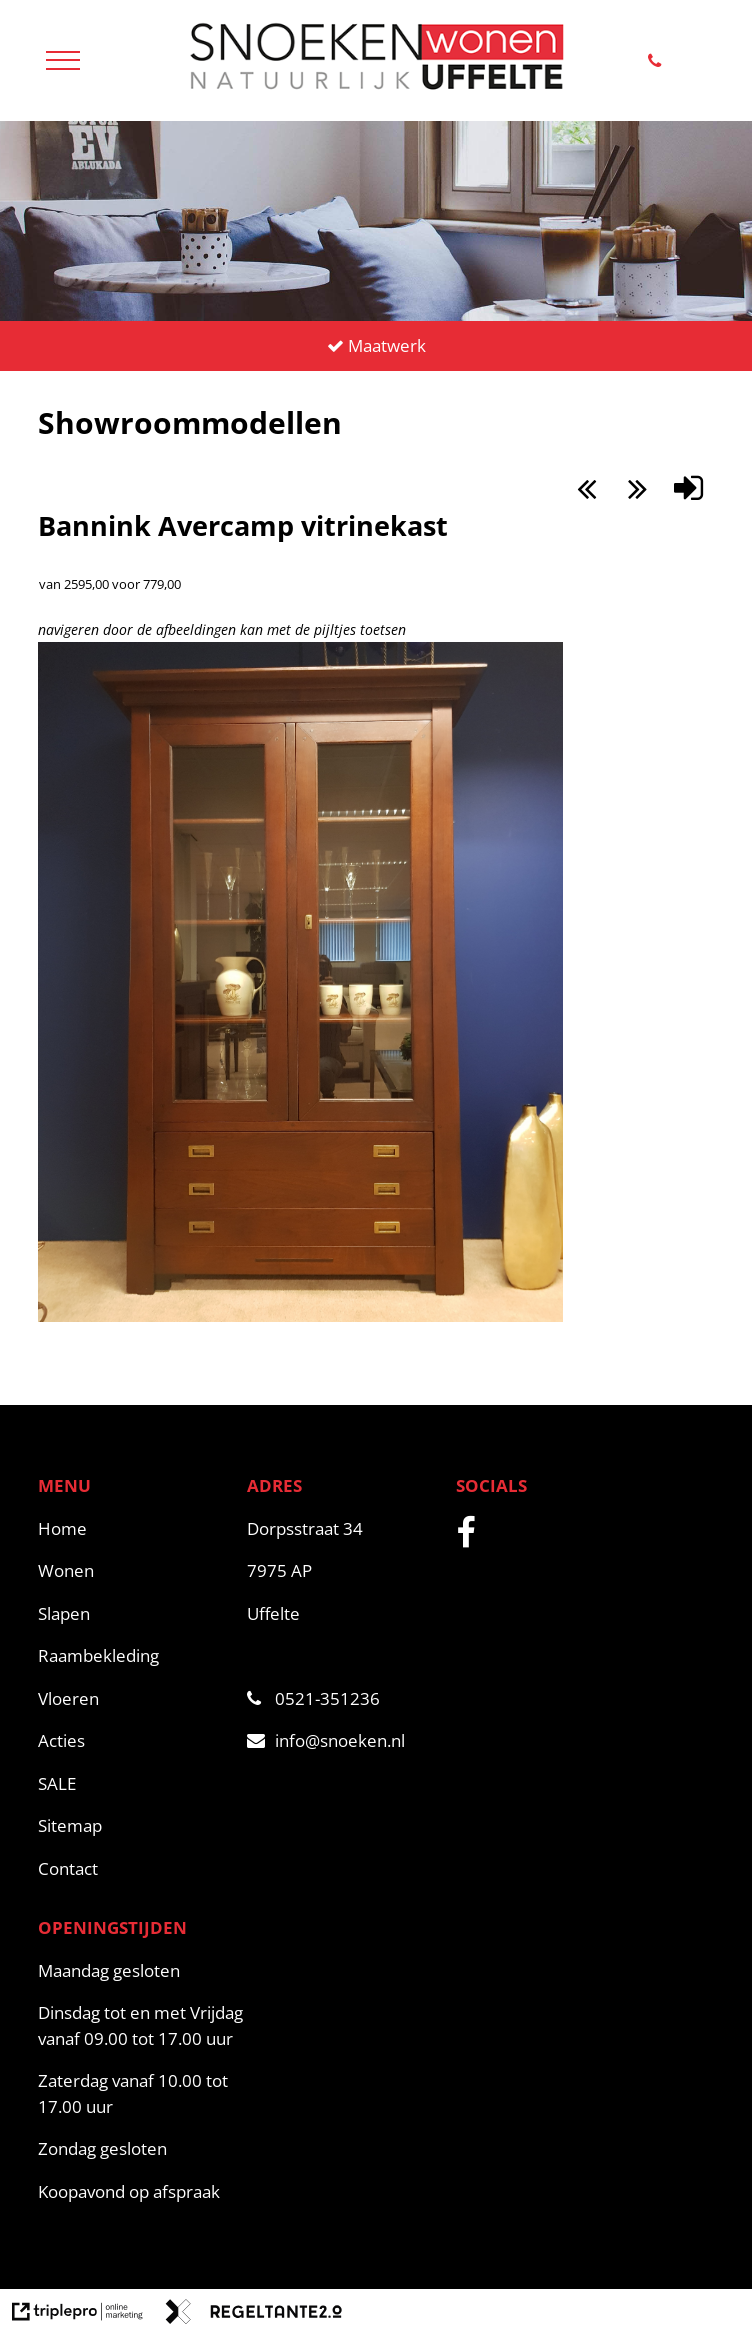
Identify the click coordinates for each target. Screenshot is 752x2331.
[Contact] (132, 1869)
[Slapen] (132, 1614)
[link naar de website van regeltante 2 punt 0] (254, 2315)
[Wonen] (132, 1571)
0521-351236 (313, 1698)
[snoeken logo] (376, 90)
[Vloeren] (132, 1699)
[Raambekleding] (132, 1656)
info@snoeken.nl (326, 1740)
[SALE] (132, 1784)
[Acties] (132, 1741)
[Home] (132, 1529)
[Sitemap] (132, 1826)
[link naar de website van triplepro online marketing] (77, 2315)
